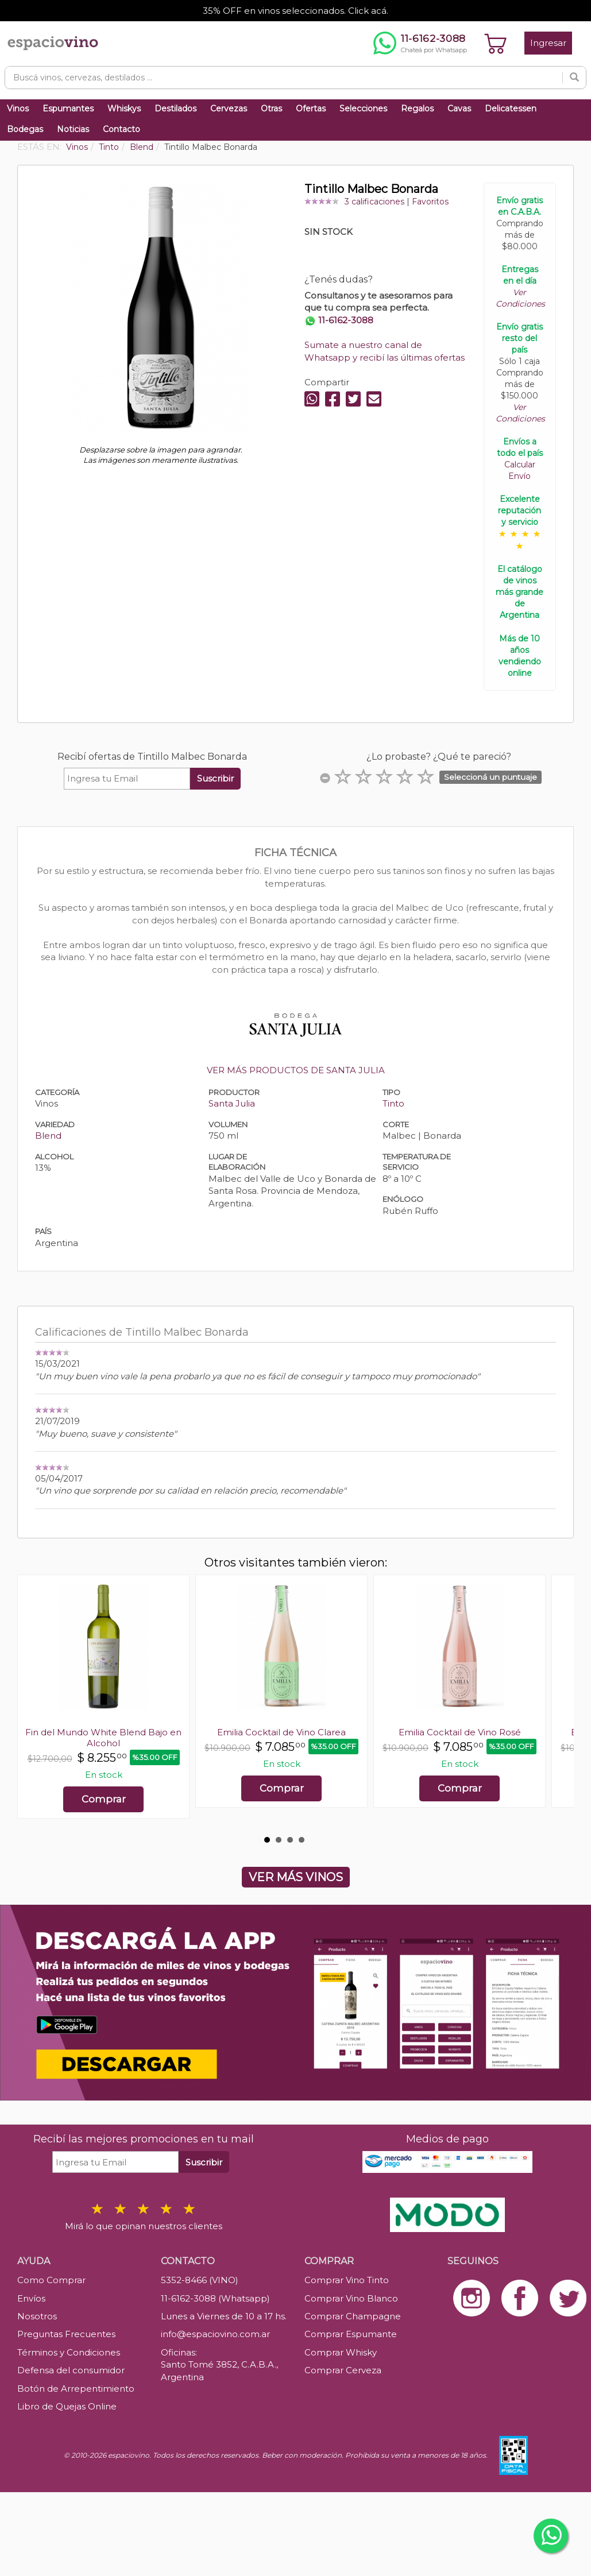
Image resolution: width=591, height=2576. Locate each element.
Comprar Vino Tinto (346, 2280)
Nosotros (37, 2316)
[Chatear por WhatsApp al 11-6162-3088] (420, 43)
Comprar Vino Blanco (351, 2298)
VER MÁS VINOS (296, 1877)
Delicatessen (510, 108)
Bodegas (25, 129)
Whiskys (124, 108)
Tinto (393, 1103)
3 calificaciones (374, 201)
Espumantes (68, 108)
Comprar (104, 1799)
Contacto (121, 129)
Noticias (73, 129)
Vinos (18, 108)
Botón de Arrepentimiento (75, 2388)
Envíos (31, 2298)
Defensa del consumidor (71, 2370)
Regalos (417, 108)
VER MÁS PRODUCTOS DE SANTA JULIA (296, 1070)
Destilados (175, 108)
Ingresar (548, 42)
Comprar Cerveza (342, 2370)
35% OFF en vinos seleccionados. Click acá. (295, 10)
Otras (271, 108)
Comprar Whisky (340, 2352)
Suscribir (215, 778)
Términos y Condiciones (68, 2352)
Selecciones (363, 108)
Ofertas (311, 108)
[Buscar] (574, 77)
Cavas (459, 108)
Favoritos (430, 201)
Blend (48, 1135)
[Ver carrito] (495, 43)
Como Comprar (51, 2280)
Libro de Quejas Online (67, 2406)
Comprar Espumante (350, 2334)
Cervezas (228, 108)
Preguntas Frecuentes (66, 2334)
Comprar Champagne (352, 2316)
